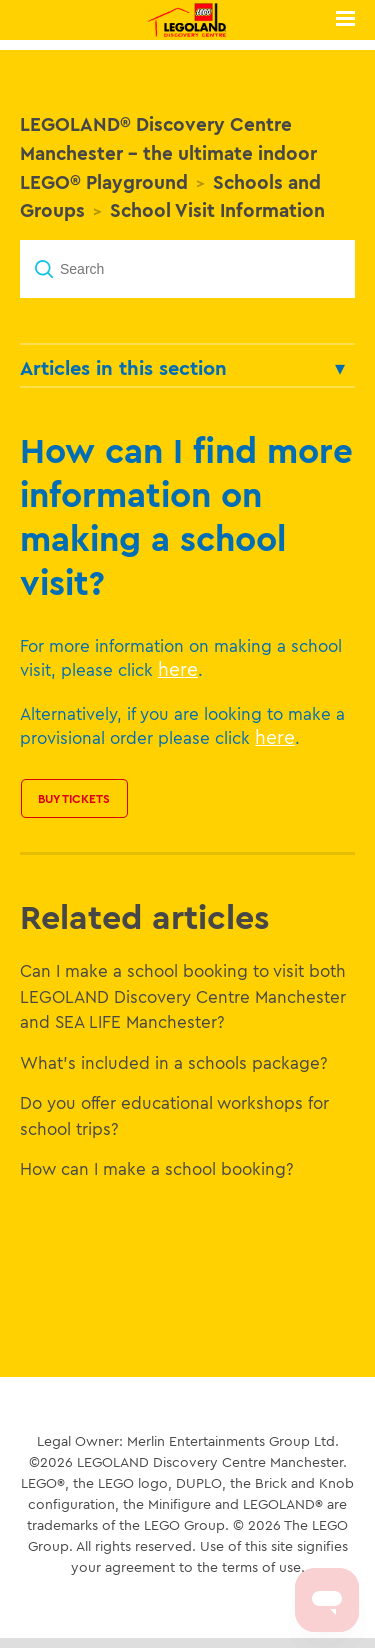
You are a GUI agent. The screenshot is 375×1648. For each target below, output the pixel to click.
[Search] (187, 269)
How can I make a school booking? (157, 1168)
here (178, 669)
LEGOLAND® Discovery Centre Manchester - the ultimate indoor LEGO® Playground (168, 153)
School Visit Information (217, 210)
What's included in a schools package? (174, 1062)
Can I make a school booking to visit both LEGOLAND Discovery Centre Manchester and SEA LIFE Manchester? (183, 996)
